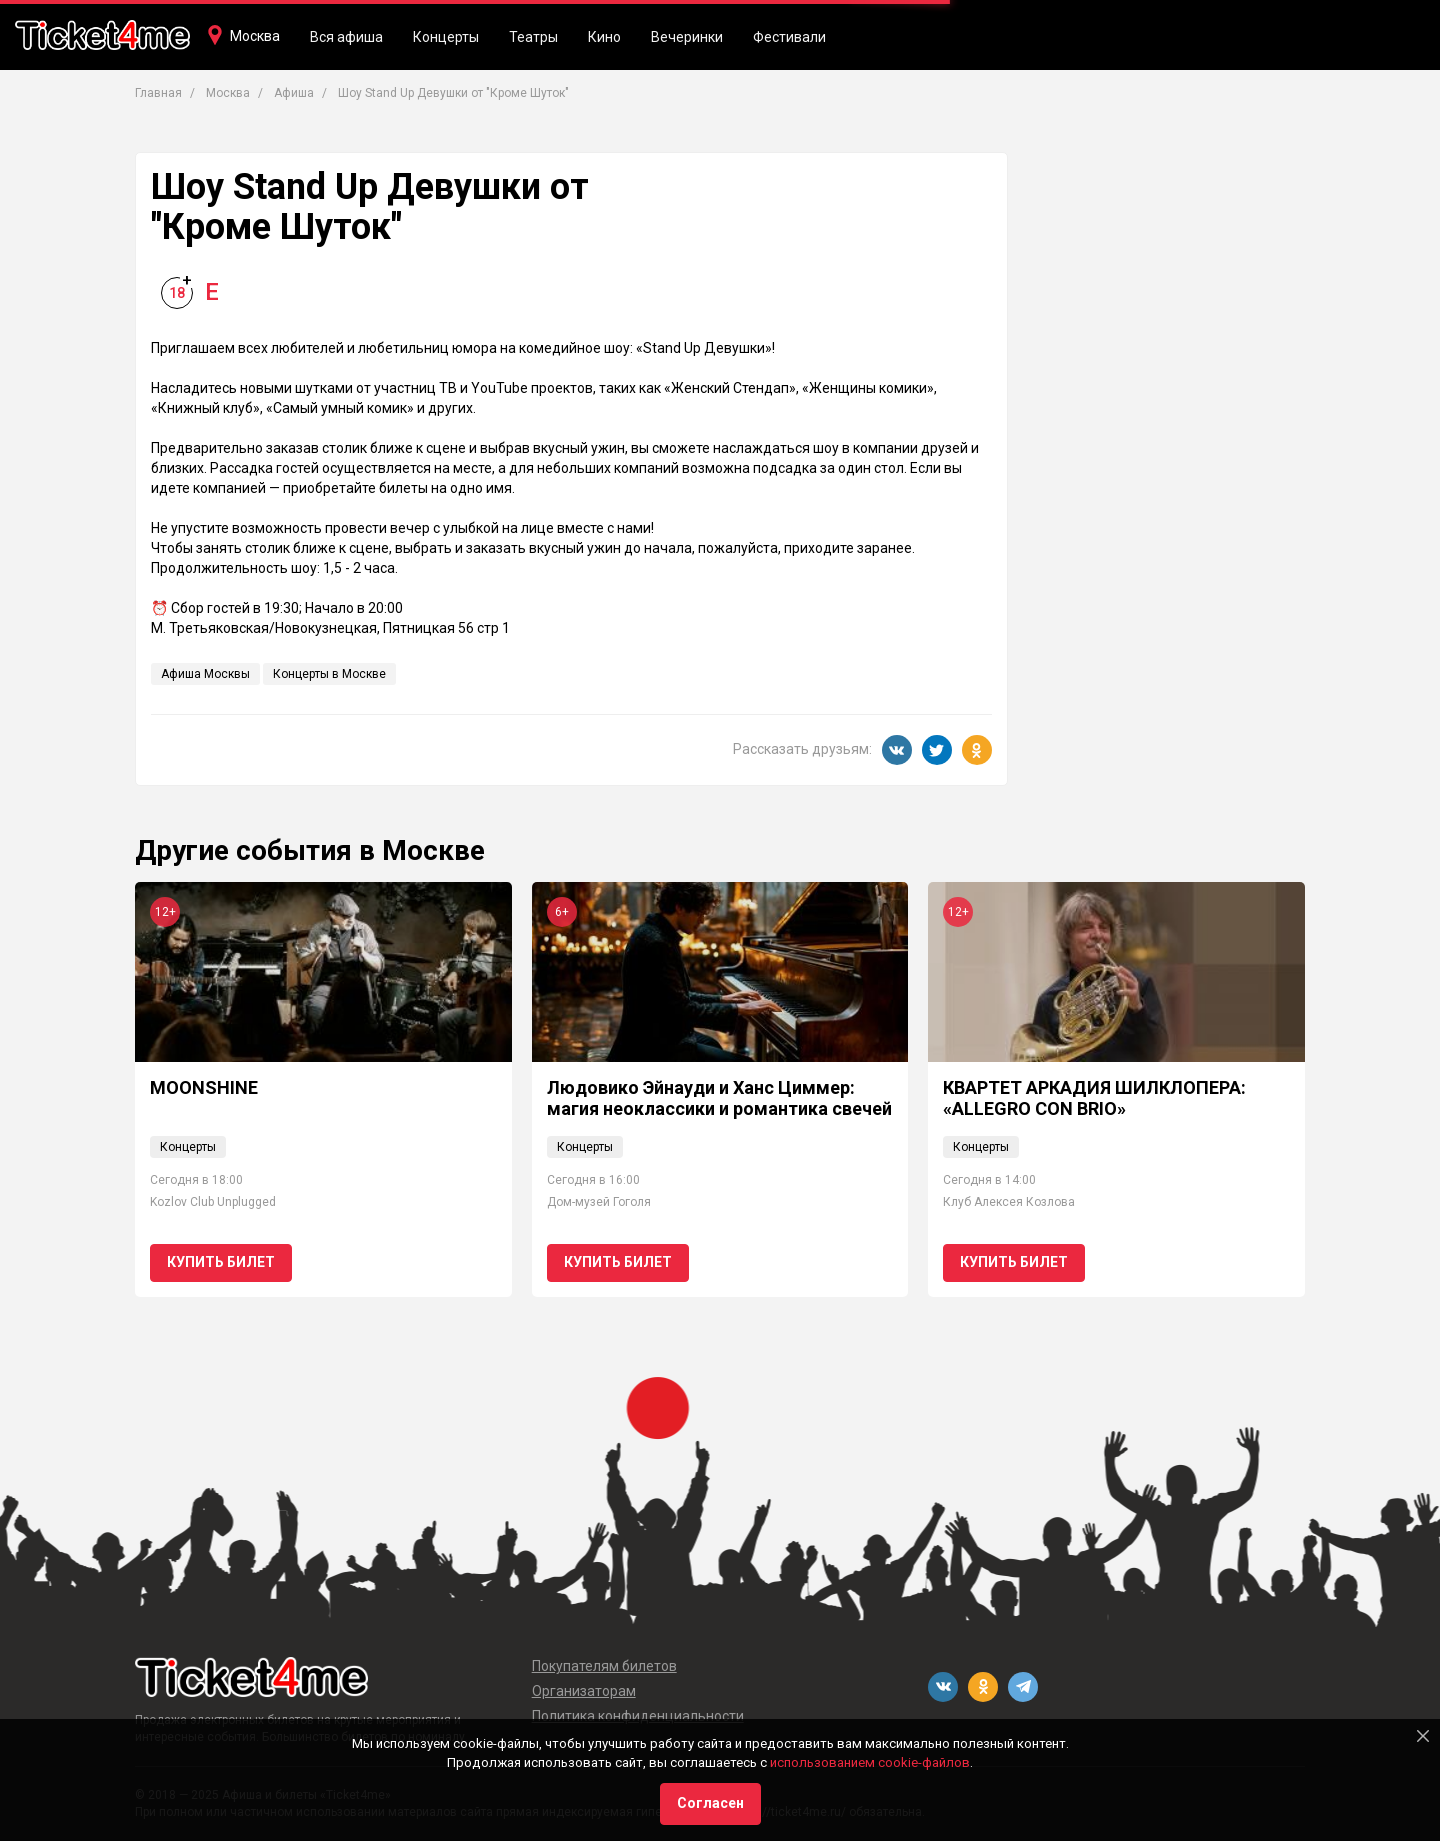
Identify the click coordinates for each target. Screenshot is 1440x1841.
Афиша (294, 93)
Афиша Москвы (205, 674)
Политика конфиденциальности (638, 1716)
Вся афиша (346, 37)
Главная (158, 93)
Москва (255, 36)
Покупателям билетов (604, 1666)
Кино (604, 37)
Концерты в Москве (329, 674)
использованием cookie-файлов (870, 1762)
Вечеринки (687, 37)
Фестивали (789, 37)
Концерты (446, 37)
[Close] (1423, 1736)
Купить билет (221, 1262)
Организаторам (584, 1691)
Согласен (710, 1803)
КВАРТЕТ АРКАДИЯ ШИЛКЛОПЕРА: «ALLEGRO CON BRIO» (1094, 1098)
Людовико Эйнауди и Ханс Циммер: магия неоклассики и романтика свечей (719, 1098)
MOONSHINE (204, 1087)
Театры (533, 37)
